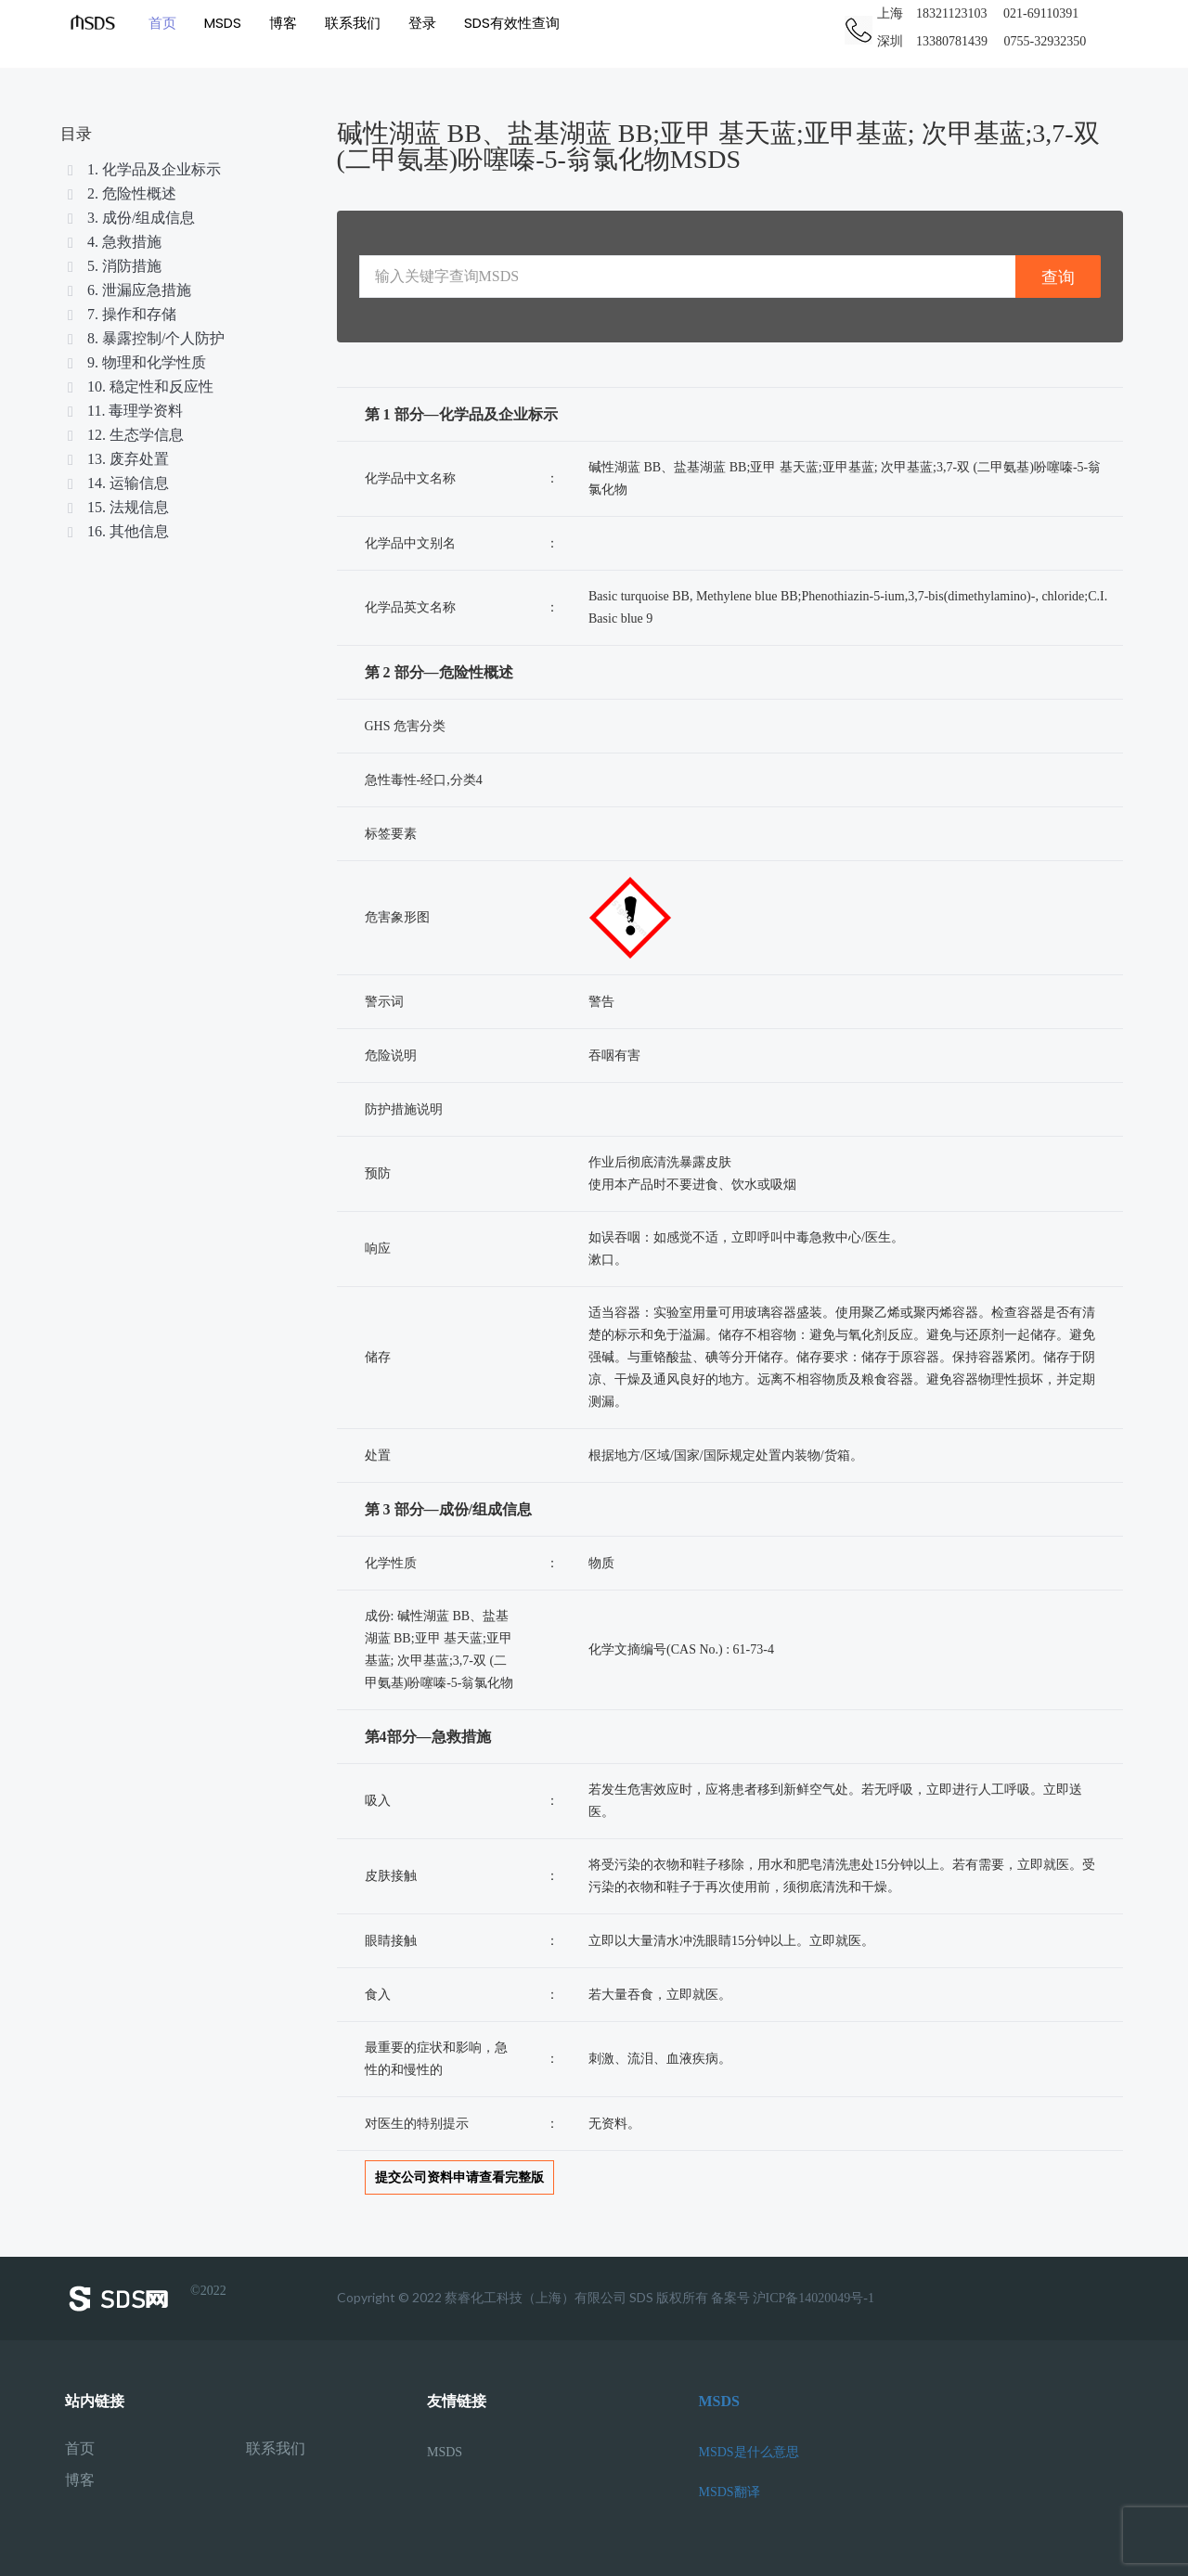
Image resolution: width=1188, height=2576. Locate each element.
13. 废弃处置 (117, 459)
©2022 (145, 2298)
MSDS (222, 22)
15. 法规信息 (117, 507)
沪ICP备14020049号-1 (813, 2298)
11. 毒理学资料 (124, 411)
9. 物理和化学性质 (135, 362)
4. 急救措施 (113, 242)
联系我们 (353, 22)
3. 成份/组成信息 (130, 217)
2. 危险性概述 (120, 193)
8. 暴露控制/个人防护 (145, 338)
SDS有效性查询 (512, 22)
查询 (1058, 277)
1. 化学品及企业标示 (143, 169)
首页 (162, 22)
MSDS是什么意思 (749, 2452)
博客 (283, 22)
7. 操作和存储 (120, 314)
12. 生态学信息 (124, 435)
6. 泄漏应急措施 (128, 290)
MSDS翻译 (729, 2492)
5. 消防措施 (113, 266)
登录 (422, 22)
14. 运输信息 (117, 483)
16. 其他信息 (117, 531)
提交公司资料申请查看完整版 (459, 2177)
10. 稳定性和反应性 (139, 386)
